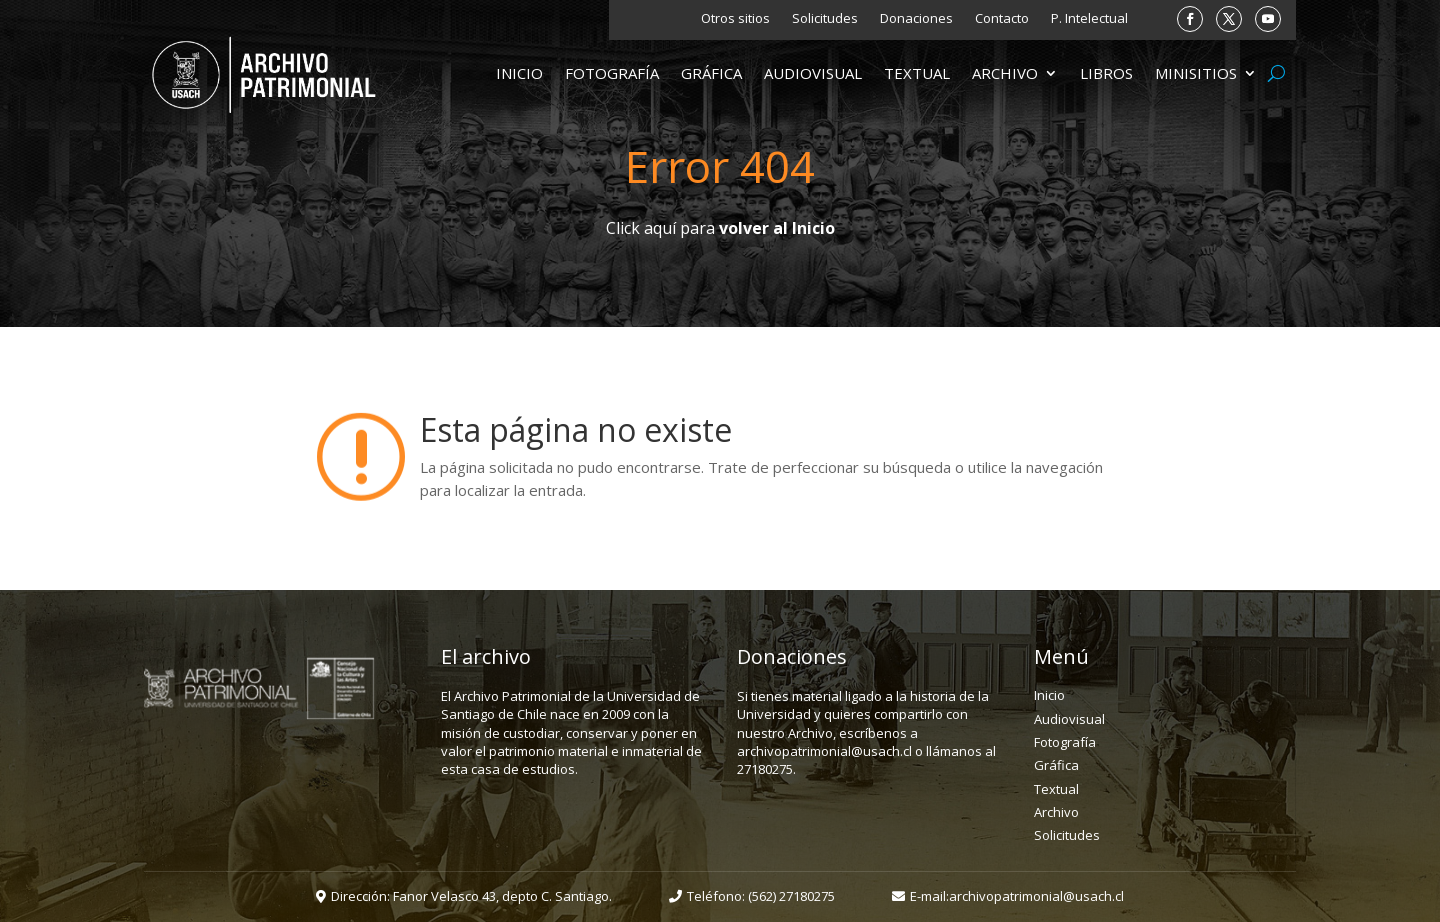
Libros (1106, 74)
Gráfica (711, 74)
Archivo (1005, 74)
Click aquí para (720, 228)
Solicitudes (825, 19)
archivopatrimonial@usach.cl (1036, 896)
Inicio (519, 74)
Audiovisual (813, 74)
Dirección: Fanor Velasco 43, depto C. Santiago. (471, 896)
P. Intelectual (1089, 19)
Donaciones (916, 19)
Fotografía (612, 74)
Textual (917, 74)
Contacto (1002, 19)
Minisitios (1196, 74)
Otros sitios (735, 19)
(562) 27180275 (791, 896)
